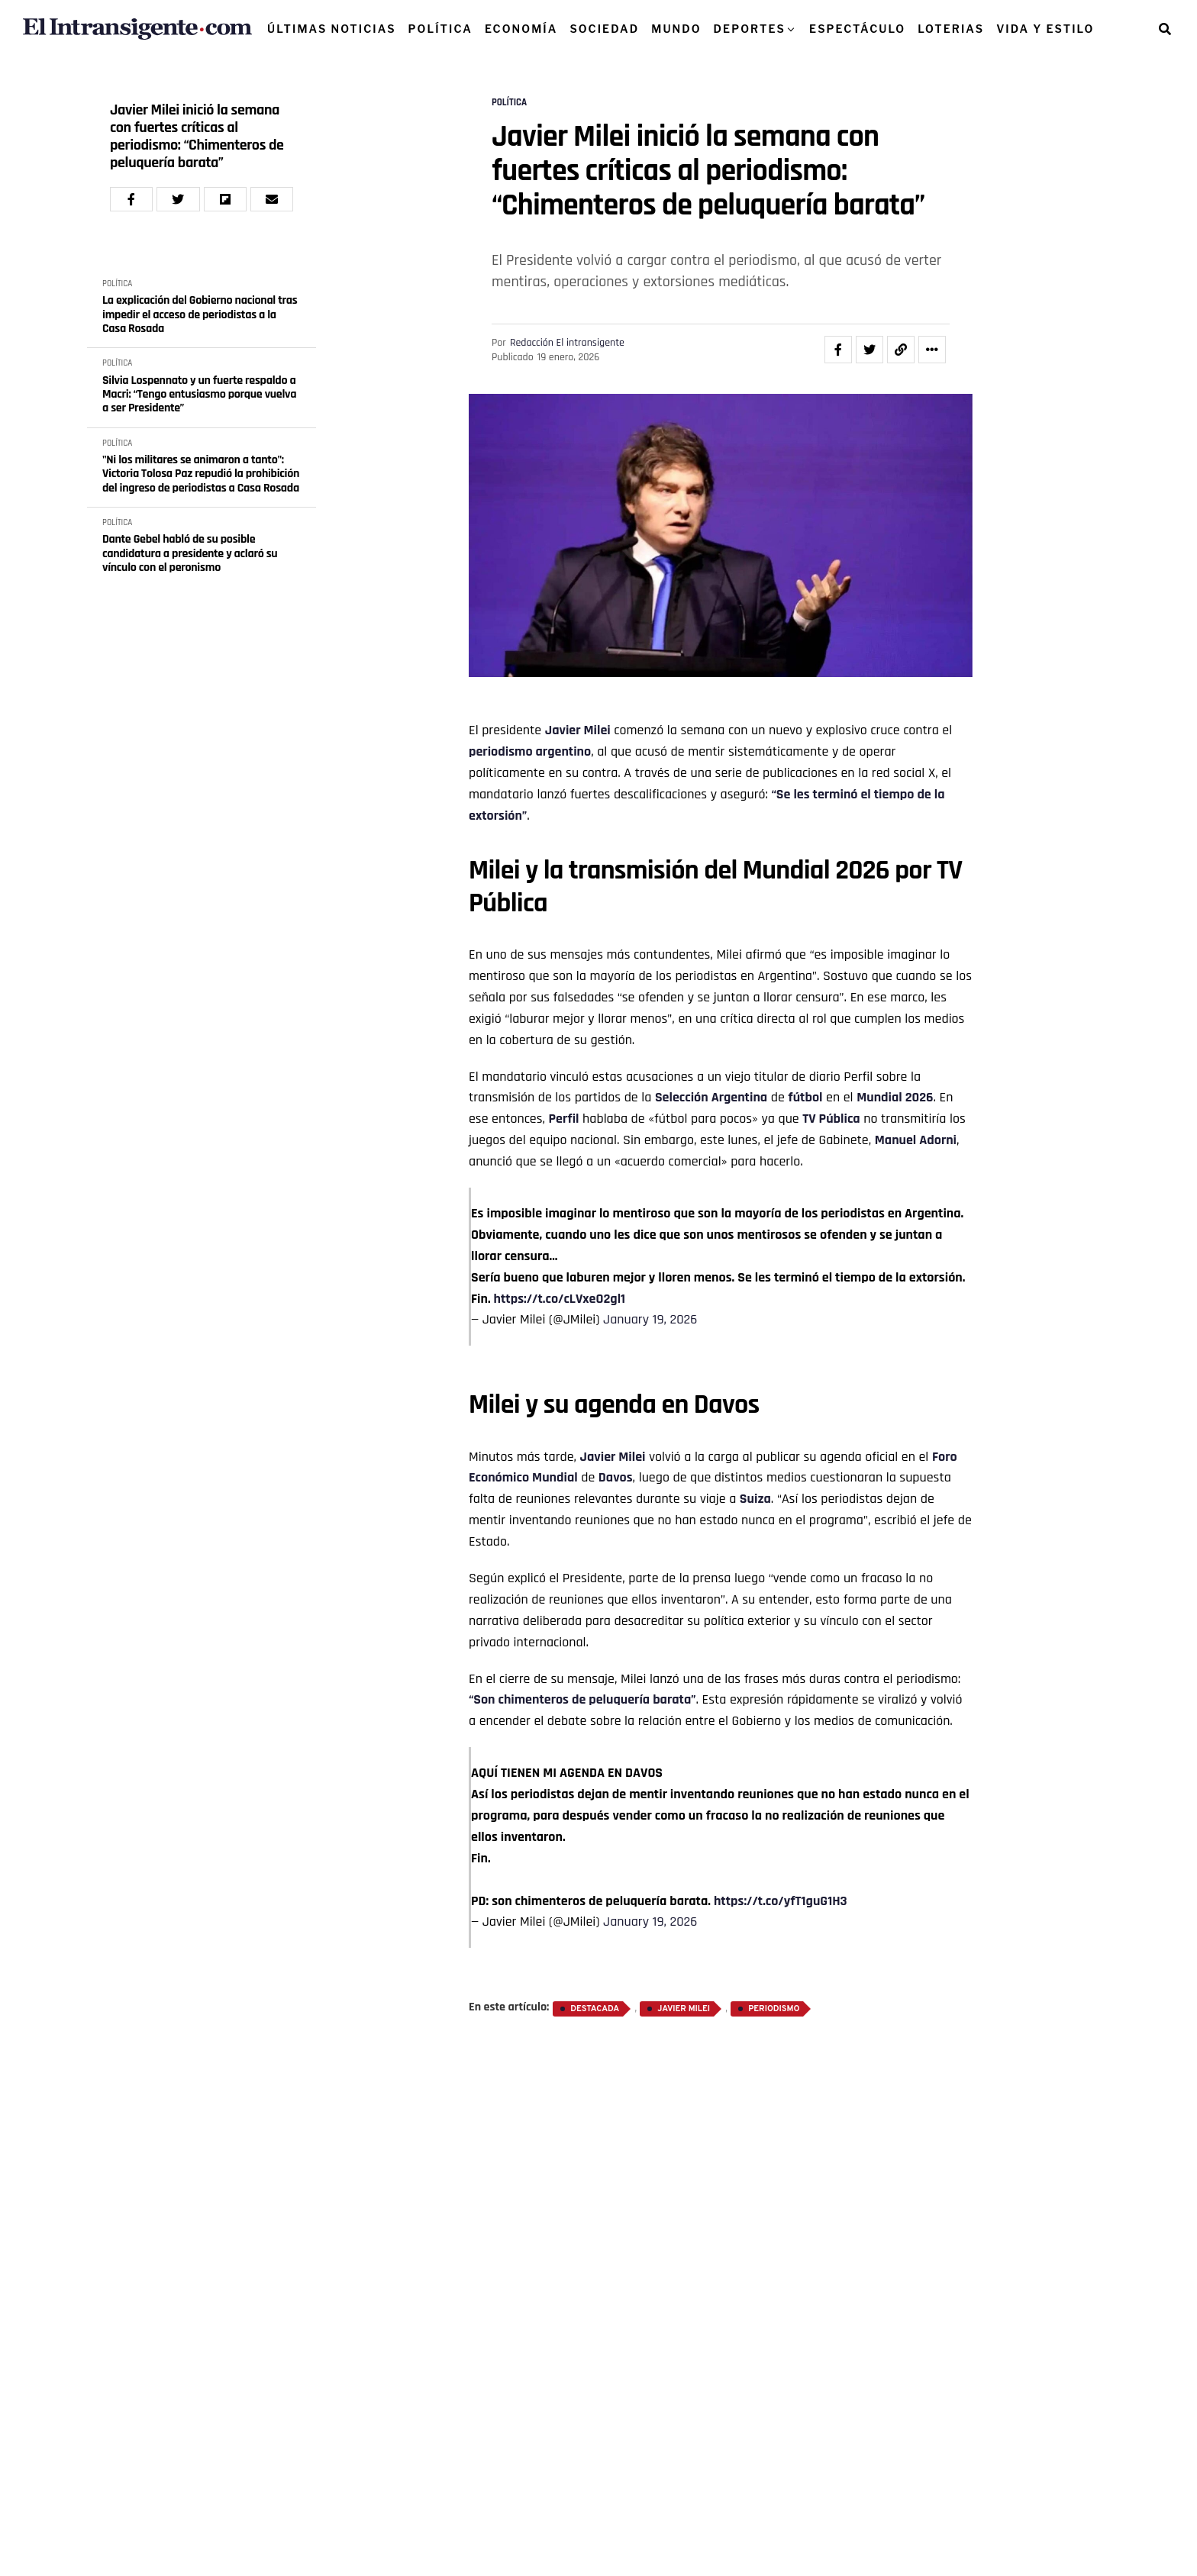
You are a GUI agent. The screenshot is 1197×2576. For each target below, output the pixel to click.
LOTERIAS (951, 28)
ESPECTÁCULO (857, 28)
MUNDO (676, 28)
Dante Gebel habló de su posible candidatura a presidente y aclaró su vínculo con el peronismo (189, 554)
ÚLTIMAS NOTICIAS (331, 28)
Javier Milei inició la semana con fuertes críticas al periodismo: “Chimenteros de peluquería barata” (197, 137)
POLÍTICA (440, 28)
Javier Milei (578, 730)
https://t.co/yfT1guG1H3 (780, 1901)
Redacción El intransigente (567, 343)
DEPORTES (750, 28)
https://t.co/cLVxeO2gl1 (560, 1298)
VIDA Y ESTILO (1045, 28)
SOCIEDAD (604, 28)
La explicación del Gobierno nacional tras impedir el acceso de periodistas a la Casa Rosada (199, 315)
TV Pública (831, 1118)
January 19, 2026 (650, 1319)
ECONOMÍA (521, 28)
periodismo (501, 751)
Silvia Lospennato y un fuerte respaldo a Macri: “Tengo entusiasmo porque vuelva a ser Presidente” (199, 395)
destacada (594, 2009)
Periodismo (773, 2009)
